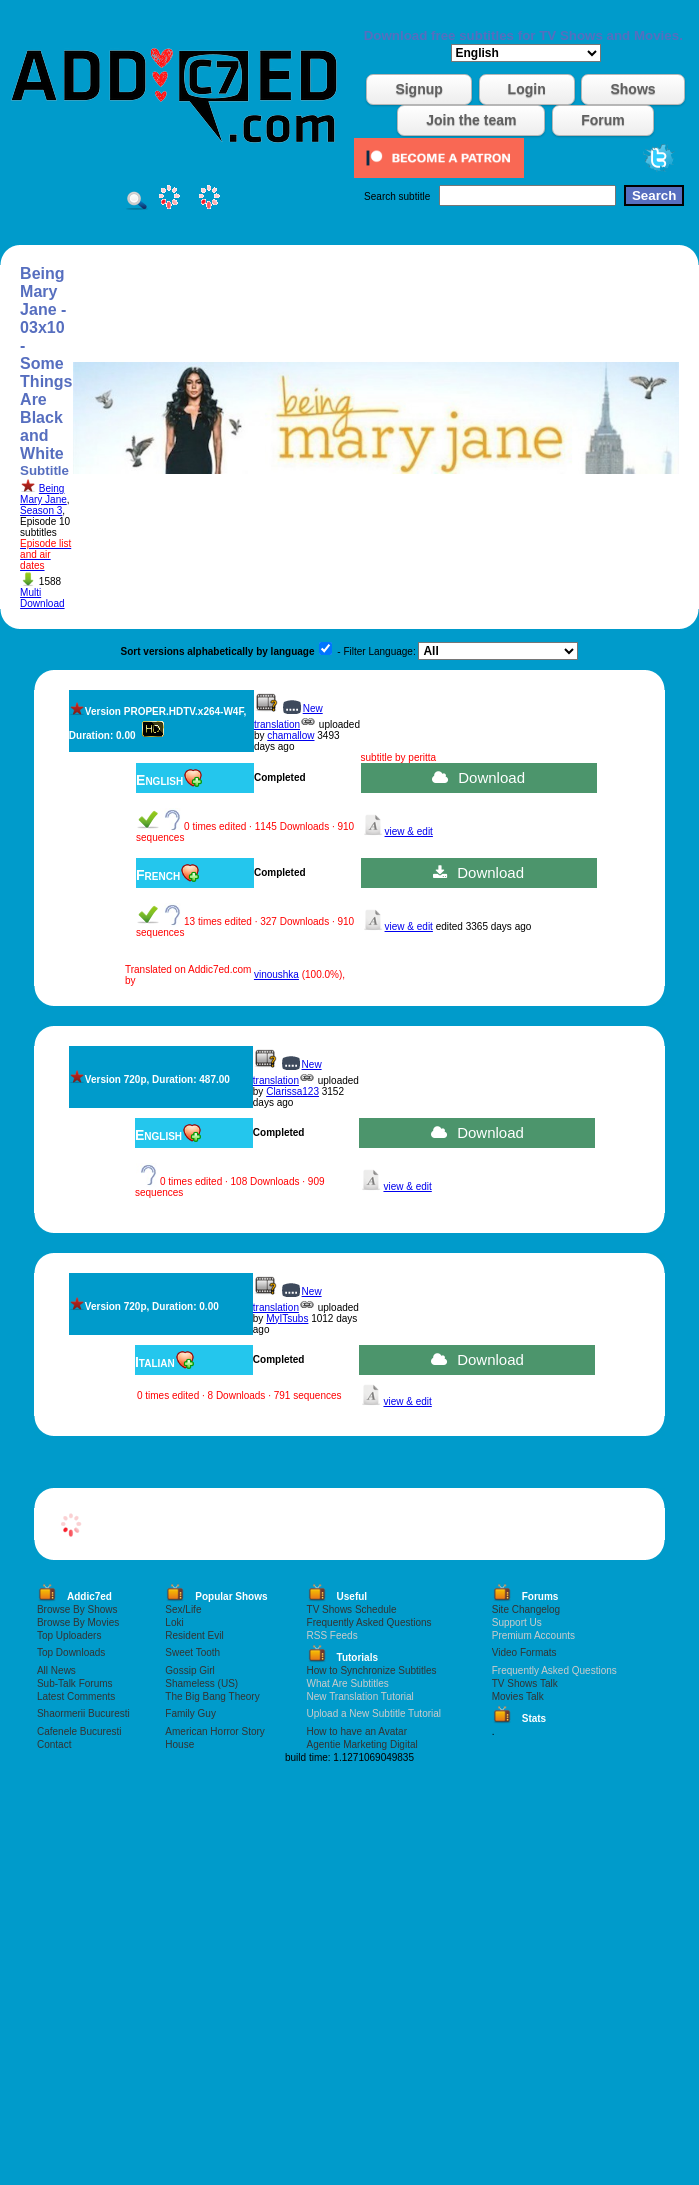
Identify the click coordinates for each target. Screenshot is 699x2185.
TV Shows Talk (525, 1683)
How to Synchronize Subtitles (372, 1670)
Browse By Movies (78, 1622)
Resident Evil (194, 1635)
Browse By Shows (77, 1609)
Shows (632, 89)
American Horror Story (214, 1731)
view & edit (409, 831)
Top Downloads (71, 1652)
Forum (603, 120)
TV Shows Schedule (352, 1609)
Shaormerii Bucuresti (83, 1713)
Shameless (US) (201, 1683)
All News (56, 1670)
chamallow (290, 735)
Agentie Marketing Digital (362, 1744)
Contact (54, 1744)
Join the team (471, 120)
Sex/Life (183, 1609)
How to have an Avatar (357, 1731)
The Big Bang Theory (212, 1696)
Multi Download (42, 598)
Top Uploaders (69, 1635)
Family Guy (190, 1713)
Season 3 (41, 510)
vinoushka (276, 974)
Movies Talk (518, 1696)
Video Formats (524, 1652)
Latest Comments (76, 1696)
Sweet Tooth (192, 1652)
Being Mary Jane (43, 494)
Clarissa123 (292, 1091)
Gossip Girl (189, 1670)
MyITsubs (287, 1318)
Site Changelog (526, 1609)
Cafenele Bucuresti (79, 1731)
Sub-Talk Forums (75, 1683)
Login (527, 89)
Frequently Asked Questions (369, 1622)
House (179, 1744)
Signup (418, 89)
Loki (174, 1622)
